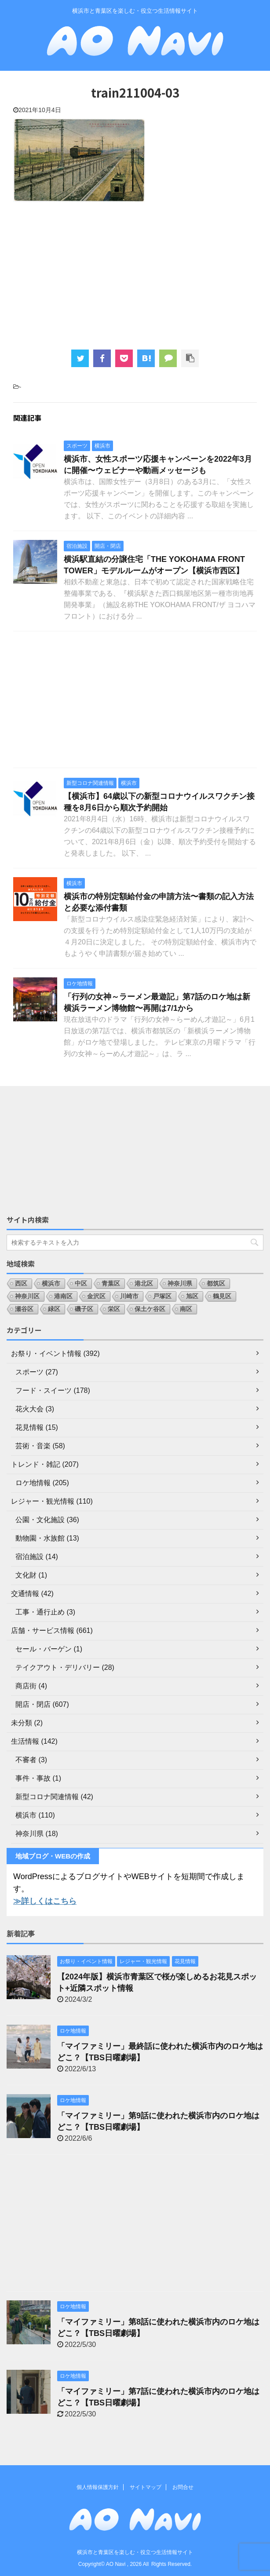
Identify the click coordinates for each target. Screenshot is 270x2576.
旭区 (192, 1296)
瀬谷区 (24, 1308)
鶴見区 (222, 1296)
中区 (81, 1283)
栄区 (114, 1308)
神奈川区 (27, 1296)
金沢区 (96, 1296)
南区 (186, 1308)
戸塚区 (162, 1296)
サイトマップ (145, 2487)
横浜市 (51, 1283)
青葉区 (111, 1283)
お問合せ (182, 2487)
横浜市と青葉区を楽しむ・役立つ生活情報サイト (135, 2552)
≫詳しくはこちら (45, 1901)
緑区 (54, 1308)
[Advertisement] (135, 274)
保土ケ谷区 (150, 1308)
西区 (21, 1283)
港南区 (63, 1296)
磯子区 (84, 1308)
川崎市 (129, 1296)
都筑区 (216, 1283)
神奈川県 (180, 1283)
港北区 (144, 1283)
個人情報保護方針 (98, 2487)
